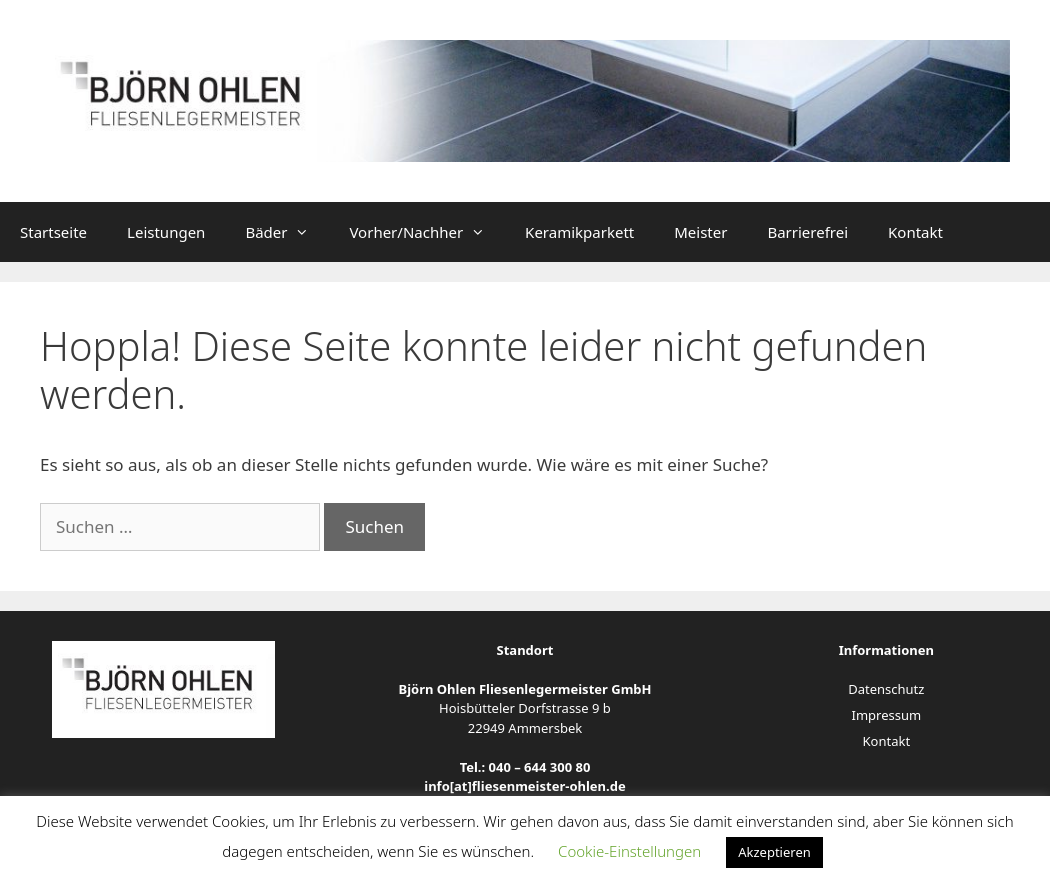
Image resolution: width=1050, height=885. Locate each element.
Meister (700, 232)
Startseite (53, 232)
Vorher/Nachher (427, 232)
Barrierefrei (807, 232)
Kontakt (915, 232)
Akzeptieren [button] (774, 852)
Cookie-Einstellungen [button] (629, 851)
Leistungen (166, 232)
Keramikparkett (579, 232)
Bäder (287, 232)
